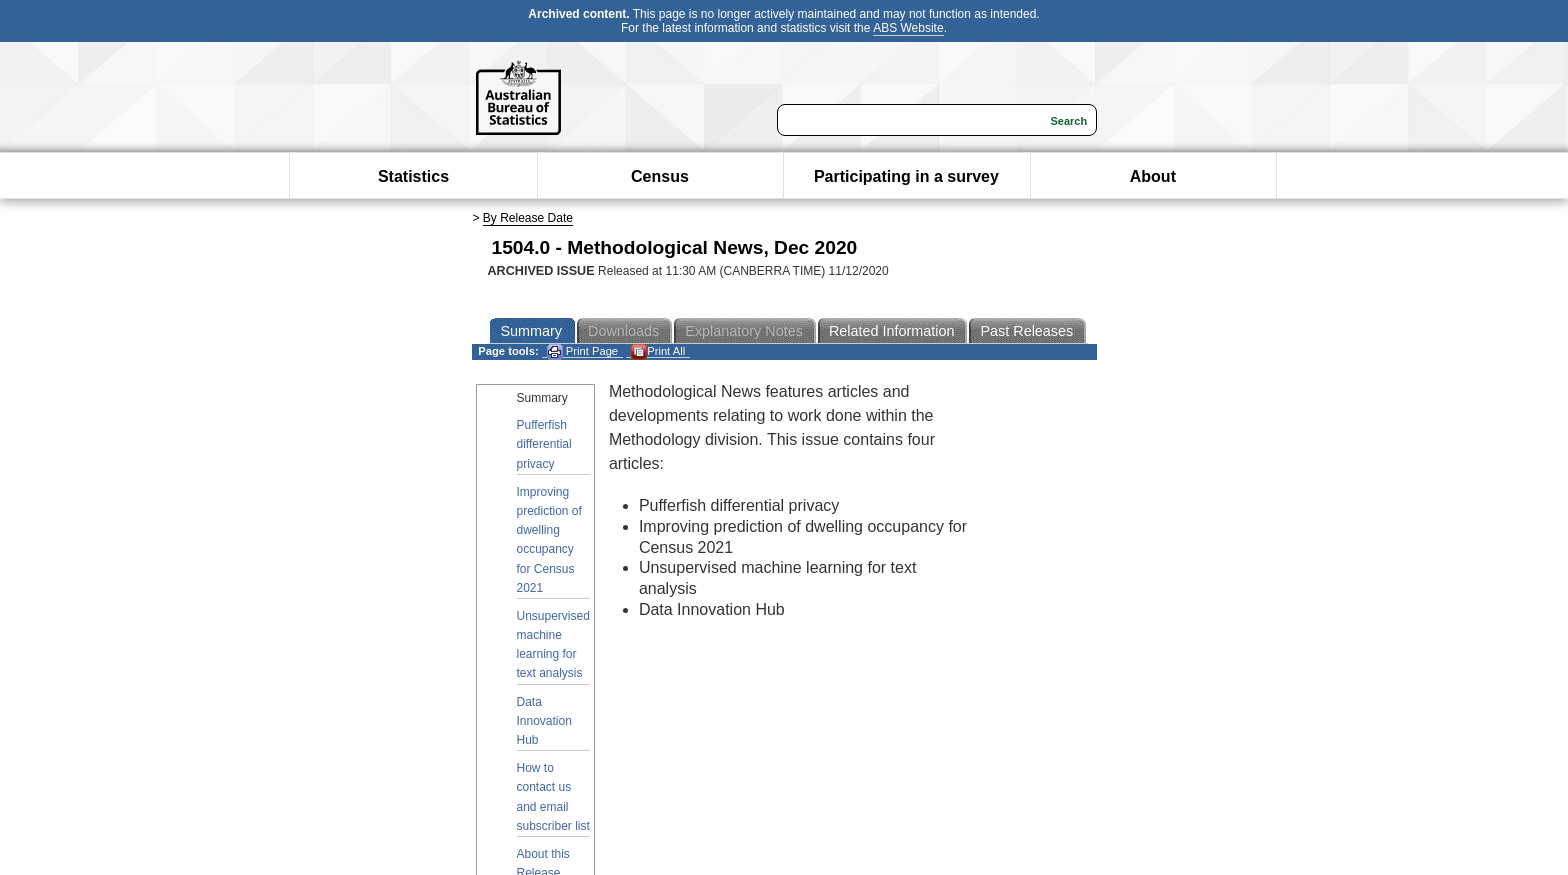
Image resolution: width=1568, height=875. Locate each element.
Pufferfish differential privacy (544, 444)
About (1153, 176)
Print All (658, 351)
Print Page (582, 351)
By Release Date (528, 218)
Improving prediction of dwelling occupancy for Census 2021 (549, 540)
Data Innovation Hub (544, 721)
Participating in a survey (906, 176)
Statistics (413, 176)
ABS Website (908, 28)
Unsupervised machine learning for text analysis (553, 645)
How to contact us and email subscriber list (553, 797)
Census (660, 176)
